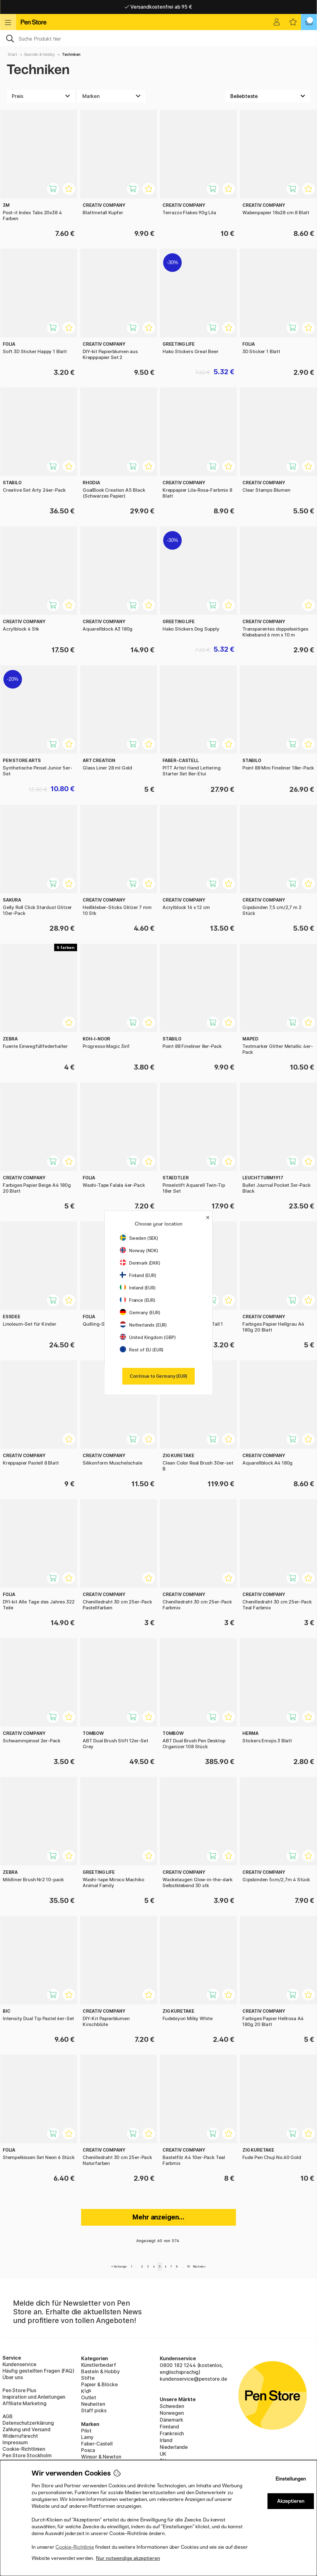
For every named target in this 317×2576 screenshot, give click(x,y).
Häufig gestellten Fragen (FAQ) (38, 2371)
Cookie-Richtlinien (23, 2449)
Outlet (88, 2397)
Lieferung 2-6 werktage (158, 7)
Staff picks (93, 2410)
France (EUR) (137, 1300)
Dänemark (171, 2420)
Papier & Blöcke (99, 2384)
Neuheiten (93, 2404)
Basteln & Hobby (39, 54)
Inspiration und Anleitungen (33, 2397)
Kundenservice (19, 2364)
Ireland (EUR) (138, 1287)
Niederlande (174, 2447)
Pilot (86, 2430)
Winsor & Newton (101, 2457)
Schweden (172, 2406)
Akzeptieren (290, 2501)
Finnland (169, 2426)
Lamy (87, 2437)
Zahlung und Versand (26, 2429)
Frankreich (172, 2433)
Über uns (12, 2377)
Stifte (88, 2378)
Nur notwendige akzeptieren (128, 2558)
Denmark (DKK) (140, 1263)
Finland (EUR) (138, 1275)
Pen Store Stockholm (27, 2455)
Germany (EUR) (140, 1312)
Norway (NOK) (139, 1250)
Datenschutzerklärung (28, 2423)
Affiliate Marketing (24, 2403)
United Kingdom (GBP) (148, 1337)
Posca (88, 2450)
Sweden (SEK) (139, 1238)
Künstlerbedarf (98, 2365)
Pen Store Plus (19, 2390)
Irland (166, 2440)
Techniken (71, 54)
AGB (7, 2416)
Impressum (15, 2442)
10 (188, 2266)
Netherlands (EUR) (143, 1325)
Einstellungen (291, 2479)
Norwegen (172, 2413)
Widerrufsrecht (20, 2436)
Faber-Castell (97, 2444)
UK (163, 2454)
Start (12, 54)
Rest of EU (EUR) (141, 1349)
